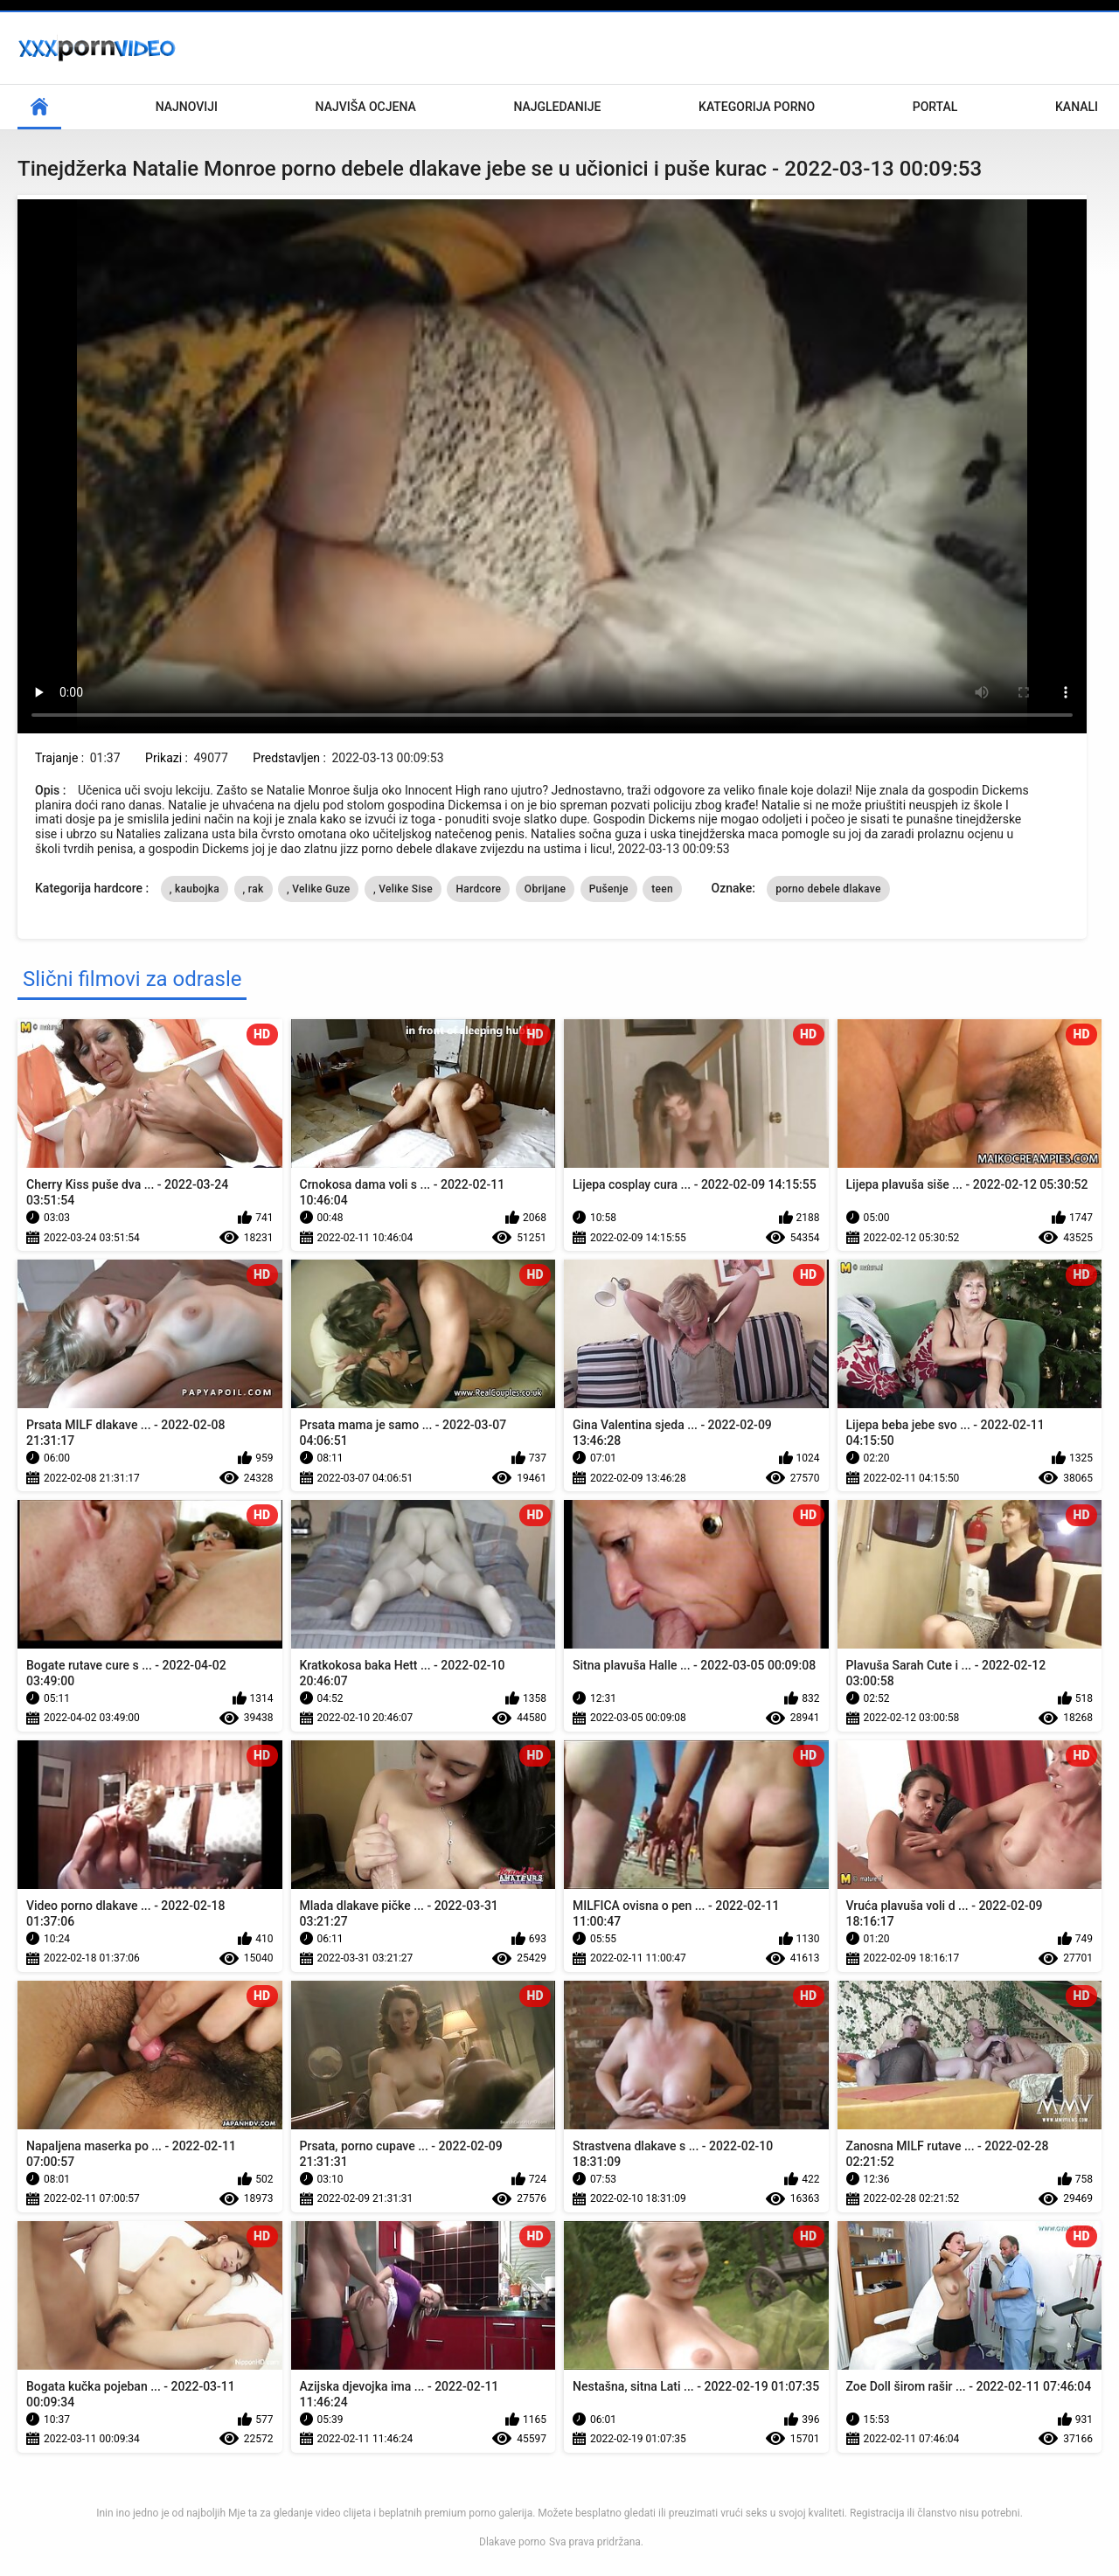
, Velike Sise (403, 889)
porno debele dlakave (827, 889)
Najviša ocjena (366, 107)
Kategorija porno (757, 107)
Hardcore (478, 889)
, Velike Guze (318, 889)
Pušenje (609, 889)
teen (662, 889)
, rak (253, 889)
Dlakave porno (512, 2542)
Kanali (1076, 107)
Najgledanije (557, 107)
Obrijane (545, 889)
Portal (935, 107)
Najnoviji (187, 107)
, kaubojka (194, 889)
